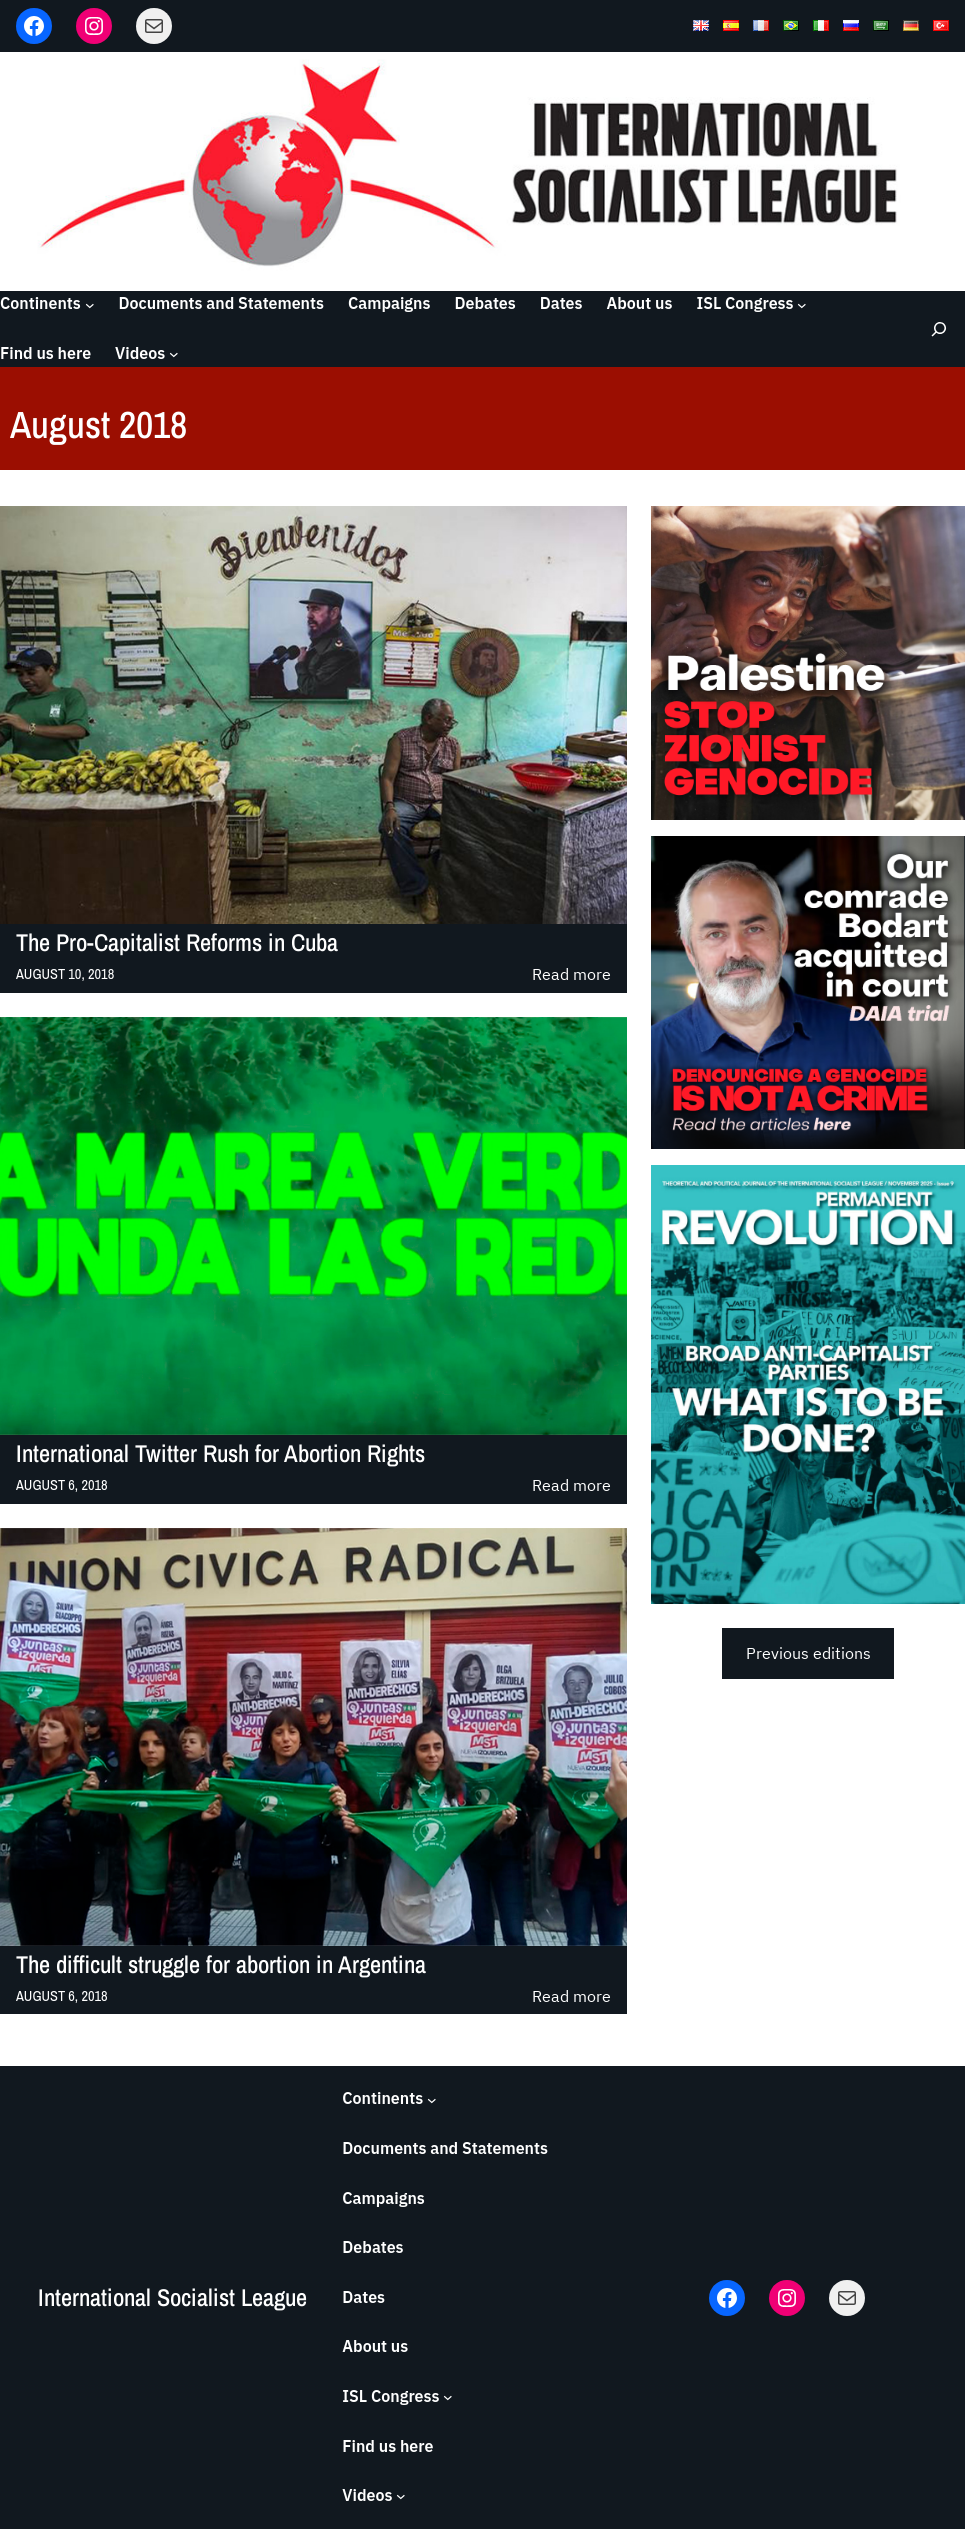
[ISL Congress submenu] (802, 304)
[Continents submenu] (90, 304)
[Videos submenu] (174, 354)
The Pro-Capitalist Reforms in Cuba (177, 943)
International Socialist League (172, 2297)
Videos (140, 353)
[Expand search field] (935, 328)
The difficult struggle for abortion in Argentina (221, 1965)
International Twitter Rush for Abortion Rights (220, 1454)
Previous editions (808, 1653)
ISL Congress (744, 303)
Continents (40, 303)
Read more (571, 975)
